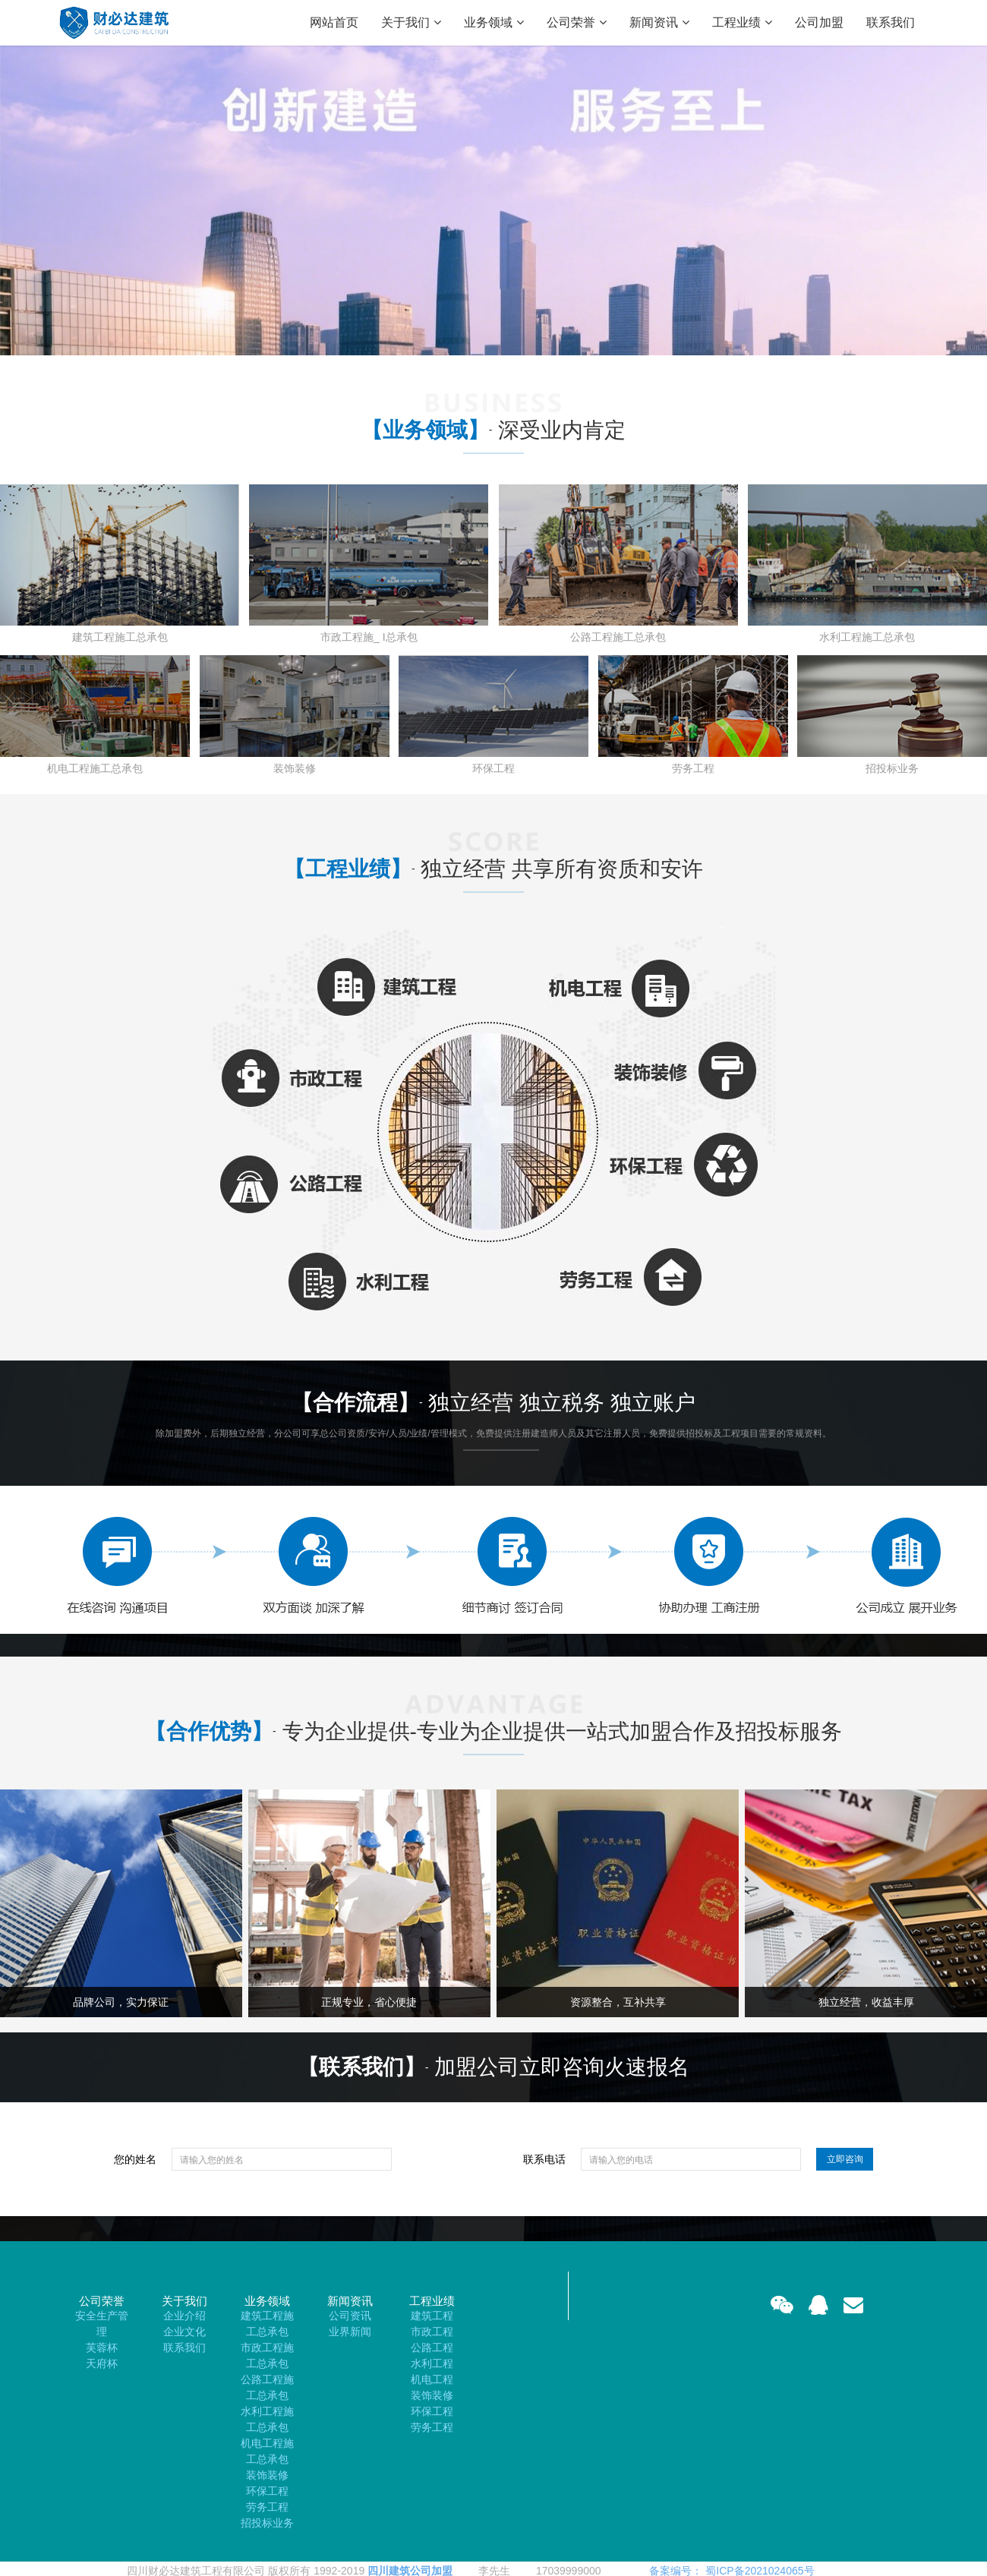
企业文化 (184, 2331)
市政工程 (432, 2331)
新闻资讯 (659, 23)
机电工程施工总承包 (267, 2451)
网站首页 (334, 22)
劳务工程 (267, 2507)
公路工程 (432, 2347)
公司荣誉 (577, 23)
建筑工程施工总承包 (267, 2324)
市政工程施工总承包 (267, 2355)
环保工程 (267, 2491)
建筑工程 (432, 2316)
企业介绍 (184, 2316)
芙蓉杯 (102, 2347)
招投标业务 (267, 2523)
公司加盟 (819, 22)
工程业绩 (742, 23)
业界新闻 (350, 2331)
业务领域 (494, 23)
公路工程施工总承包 (267, 2387)
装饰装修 (267, 2475)
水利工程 (432, 2363)
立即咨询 (845, 2159)
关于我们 (411, 23)
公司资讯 (350, 2316)
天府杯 (102, 2363)
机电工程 (432, 2379)
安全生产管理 (101, 2324)
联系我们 (890, 22)
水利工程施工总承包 (267, 2419)
